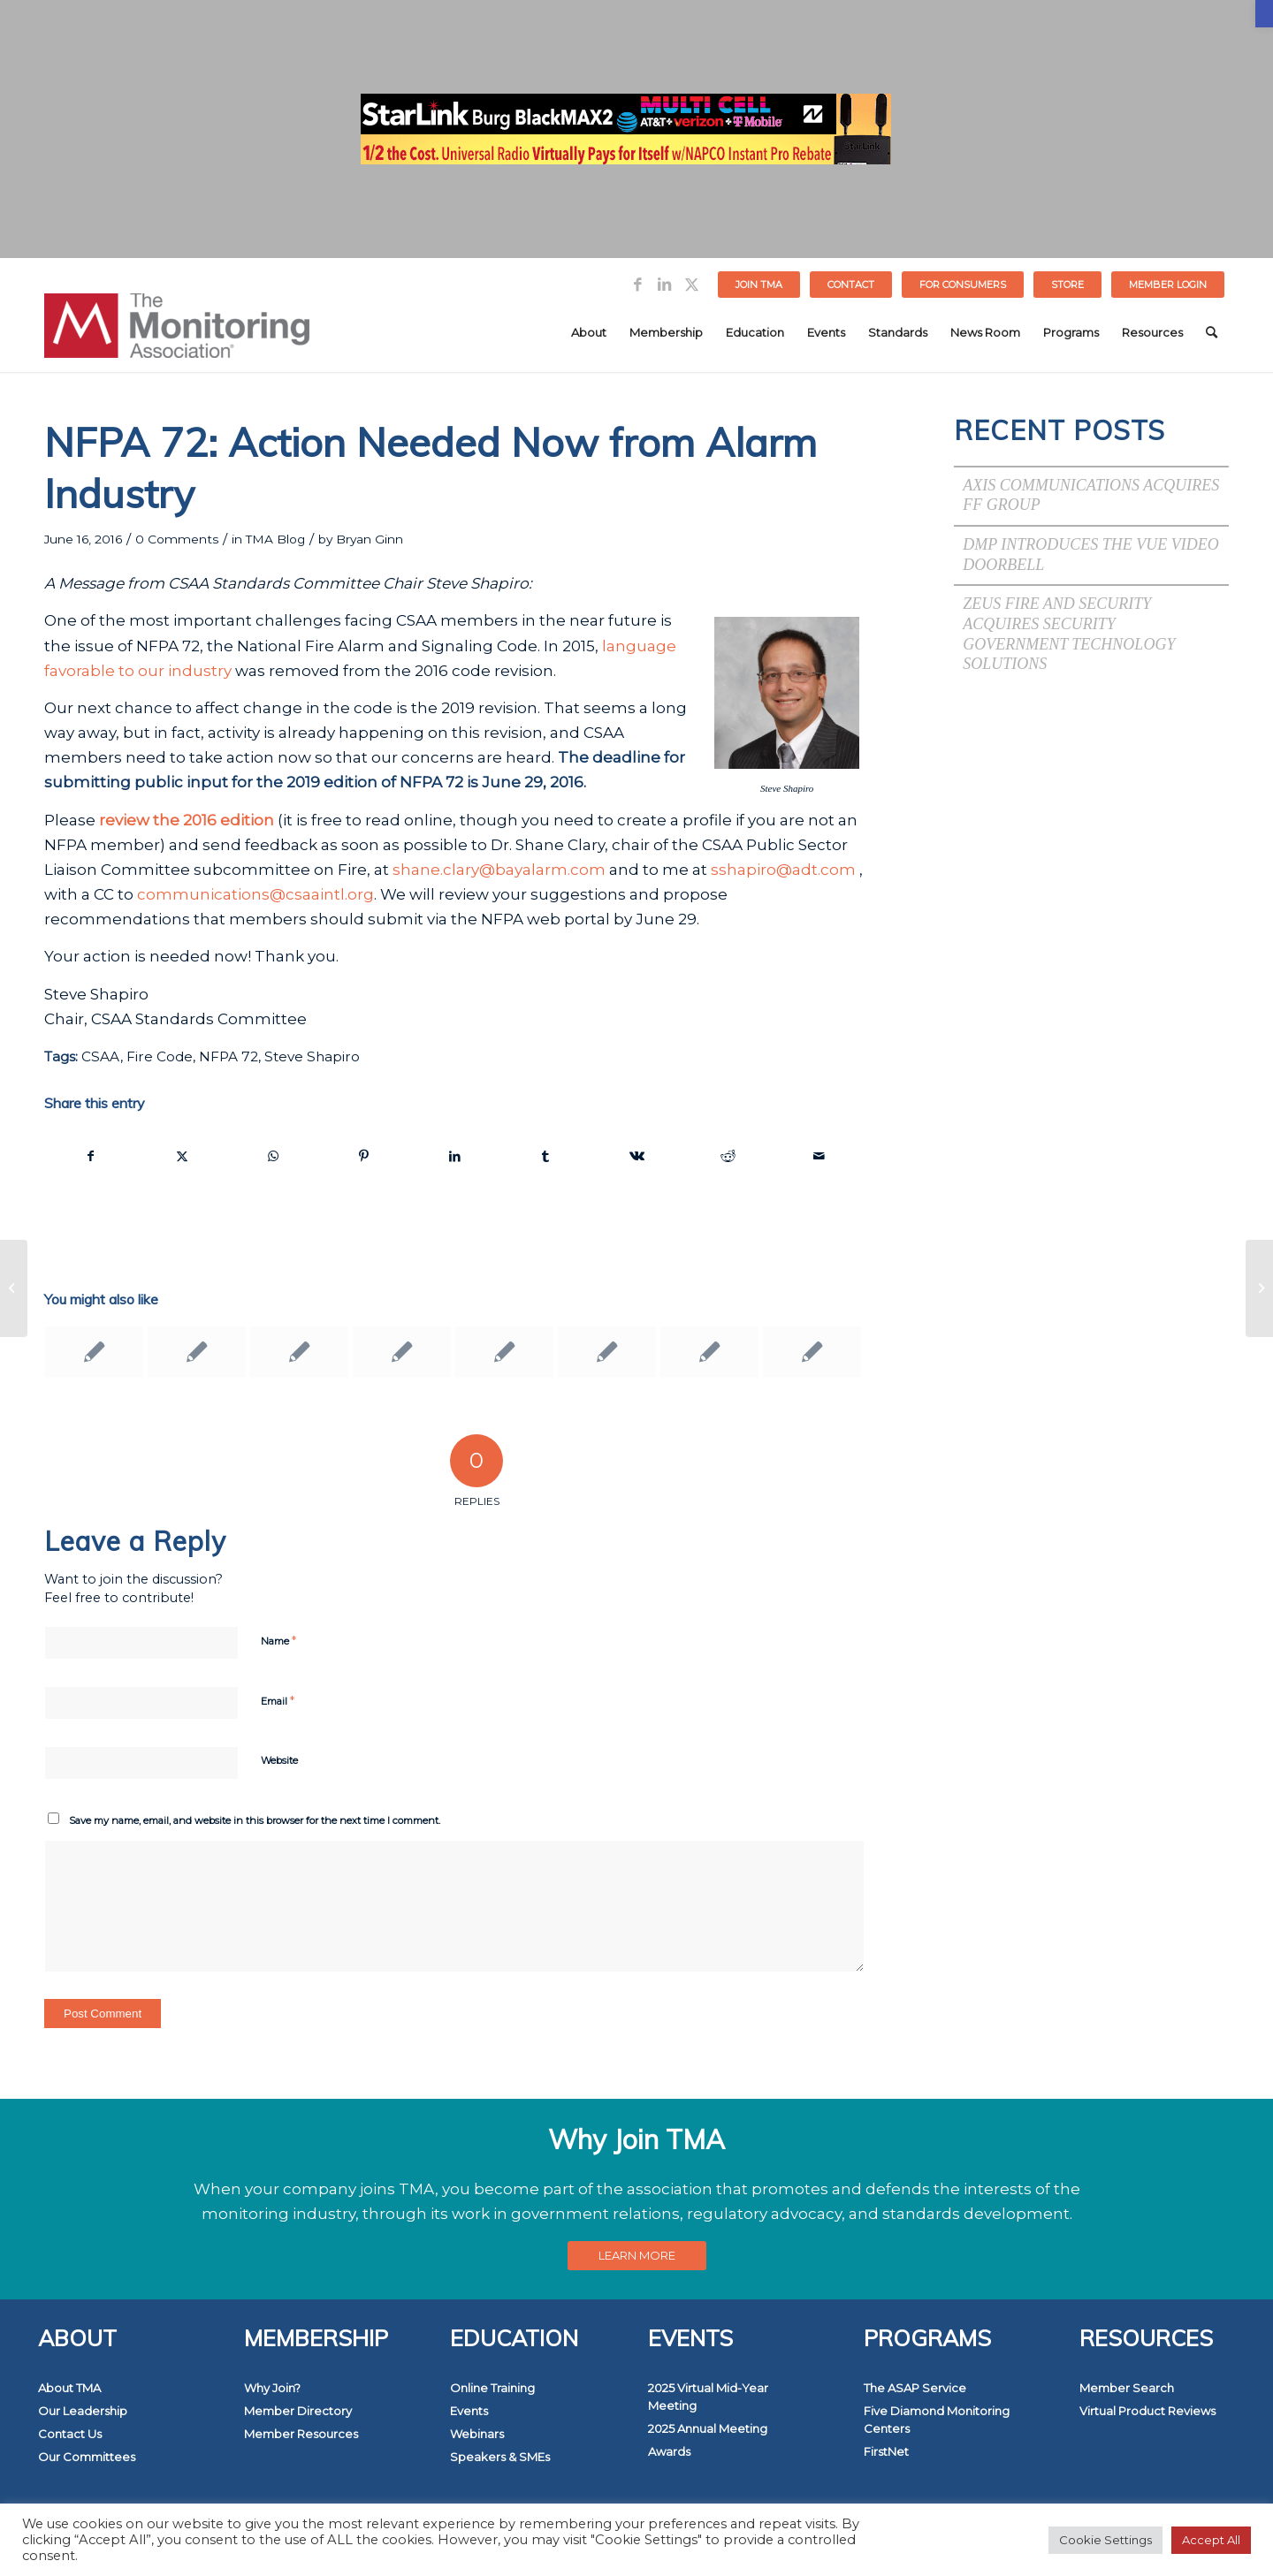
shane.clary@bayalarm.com (499, 869)
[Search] (1211, 332)
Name (278, 1640)
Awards (669, 2451)
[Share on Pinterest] (364, 1156)
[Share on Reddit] (727, 1156)
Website (279, 1760)
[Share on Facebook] (90, 1156)
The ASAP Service (915, 2388)
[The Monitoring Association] (176, 332)
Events (469, 2411)
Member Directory (298, 2411)
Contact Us (70, 2434)
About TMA (69, 2388)
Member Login (1168, 284)
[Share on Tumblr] (546, 1156)
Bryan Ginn (369, 539)
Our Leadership (82, 2411)
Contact (850, 284)
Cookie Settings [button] (1105, 2540)
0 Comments (176, 539)
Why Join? (272, 2388)
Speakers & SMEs (500, 2457)
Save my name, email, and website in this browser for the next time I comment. (254, 1820)
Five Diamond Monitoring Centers (937, 2419)
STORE (1067, 284)
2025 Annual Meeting (707, 2428)
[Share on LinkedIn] (455, 1156)
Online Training (492, 2388)
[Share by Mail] (819, 1156)
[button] (1264, 13)
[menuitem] (759, 284)
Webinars (477, 2434)
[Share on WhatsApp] (273, 1156)
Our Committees (86, 2457)
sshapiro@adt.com (783, 869)
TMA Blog (275, 539)
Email (277, 1700)
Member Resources (301, 2434)
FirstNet (886, 2451)
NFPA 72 (228, 1056)
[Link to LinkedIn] (664, 284)
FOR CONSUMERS (962, 284)
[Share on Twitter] (182, 1156)
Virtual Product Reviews (1147, 2411)
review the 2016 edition (186, 820)
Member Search (1126, 2388)
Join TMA (759, 284)
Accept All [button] (1211, 2540)
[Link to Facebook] (638, 284)
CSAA (100, 1056)
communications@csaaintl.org (255, 894)
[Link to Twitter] (691, 284)
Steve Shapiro (312, 1056)
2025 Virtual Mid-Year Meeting (708, 2397)
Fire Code (159, 1056)
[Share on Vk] (636, 1156)
